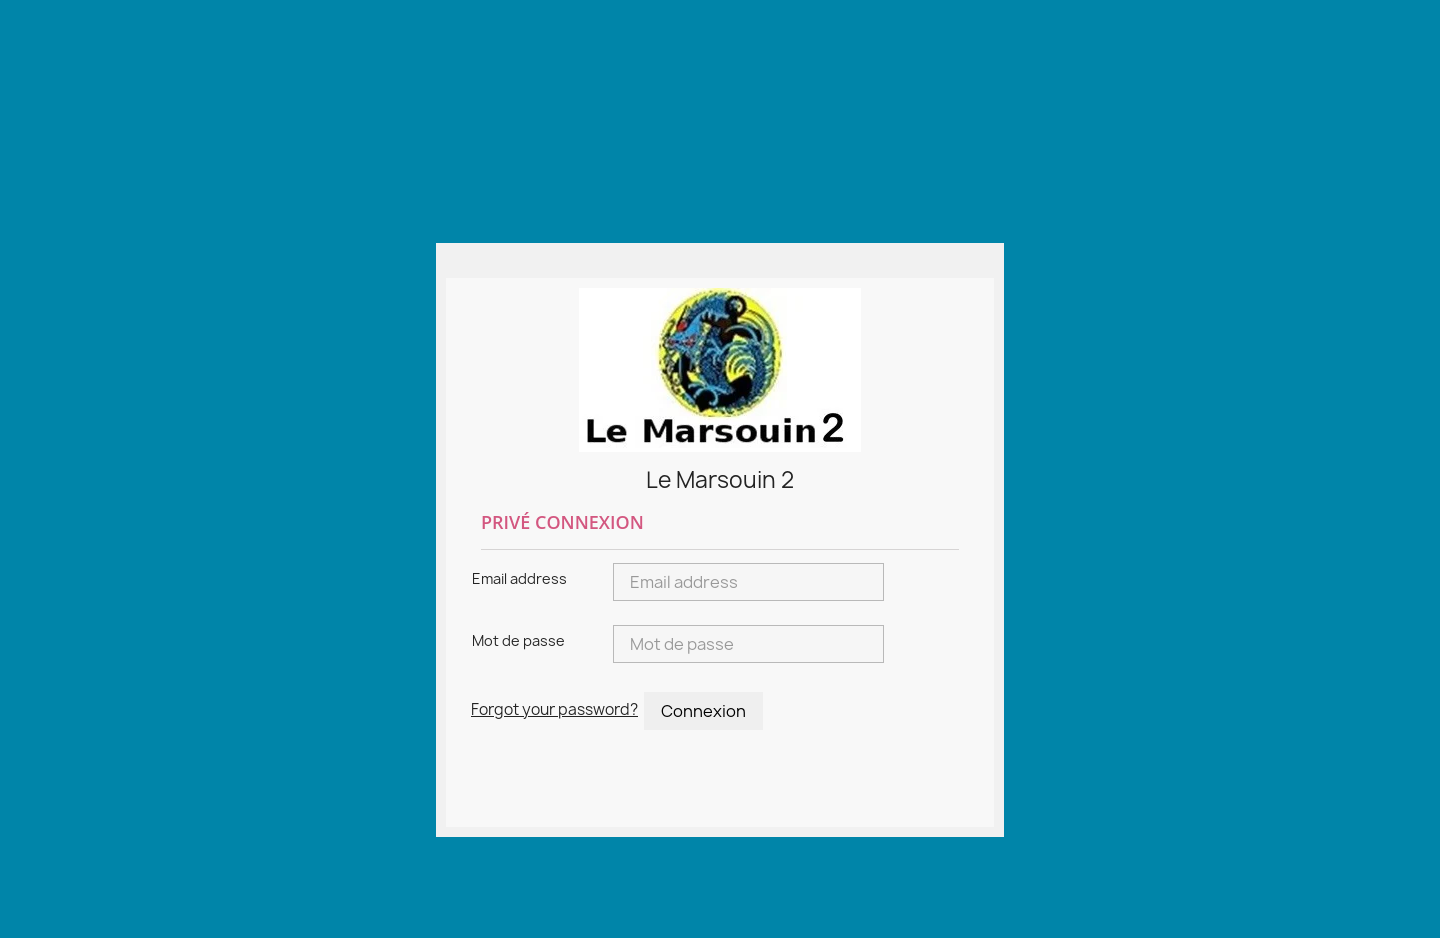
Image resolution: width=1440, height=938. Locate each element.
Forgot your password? (554, 709)
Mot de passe (518, 640)
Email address (519, 578)
